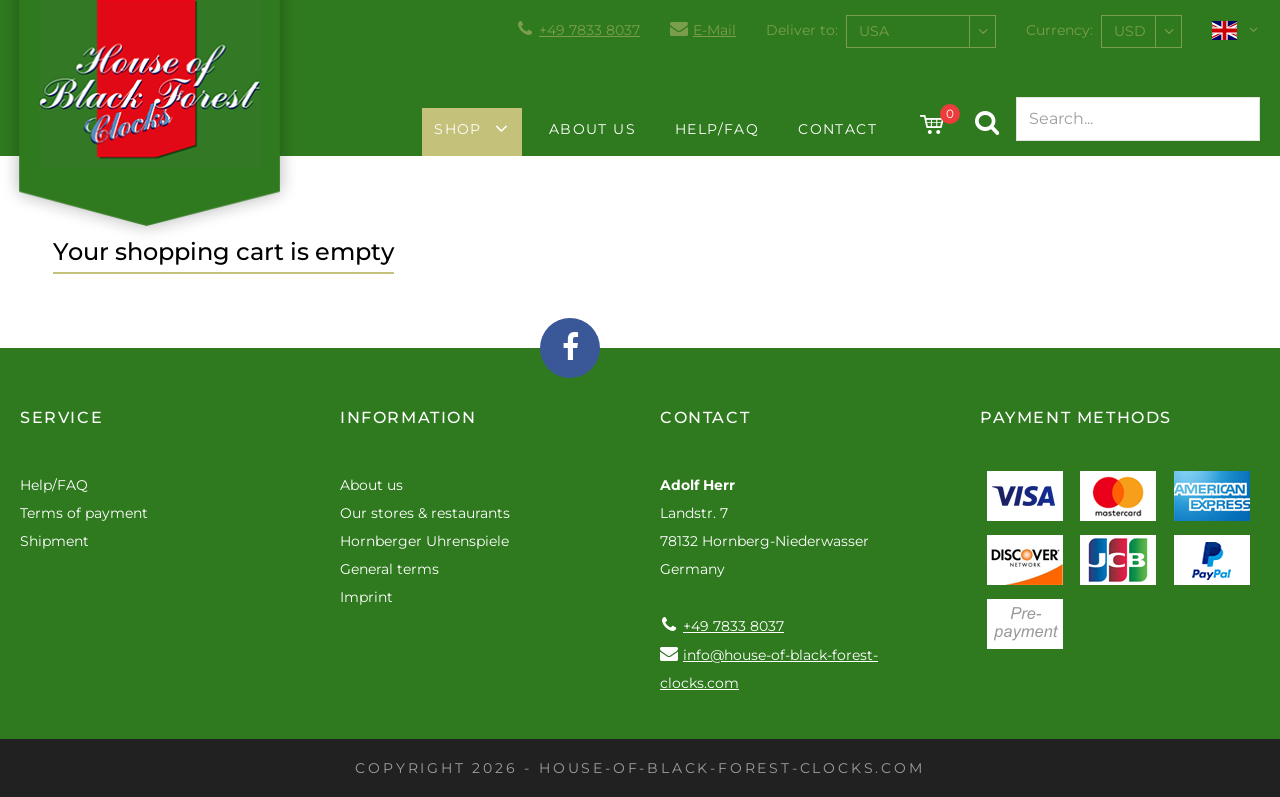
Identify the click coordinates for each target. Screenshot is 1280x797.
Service (61, 417)
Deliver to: (802, 30)
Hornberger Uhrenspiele (424, 541)
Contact (837, 129)
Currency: (1059, 30)
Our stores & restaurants (425, 513)
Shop (458, 129)
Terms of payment (84, 513)
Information (408, 417)
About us (592, 129)
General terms (389, 569)
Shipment (54, 541)
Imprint (366, 597)
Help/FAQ (717, 129)
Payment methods (1076, 417)
